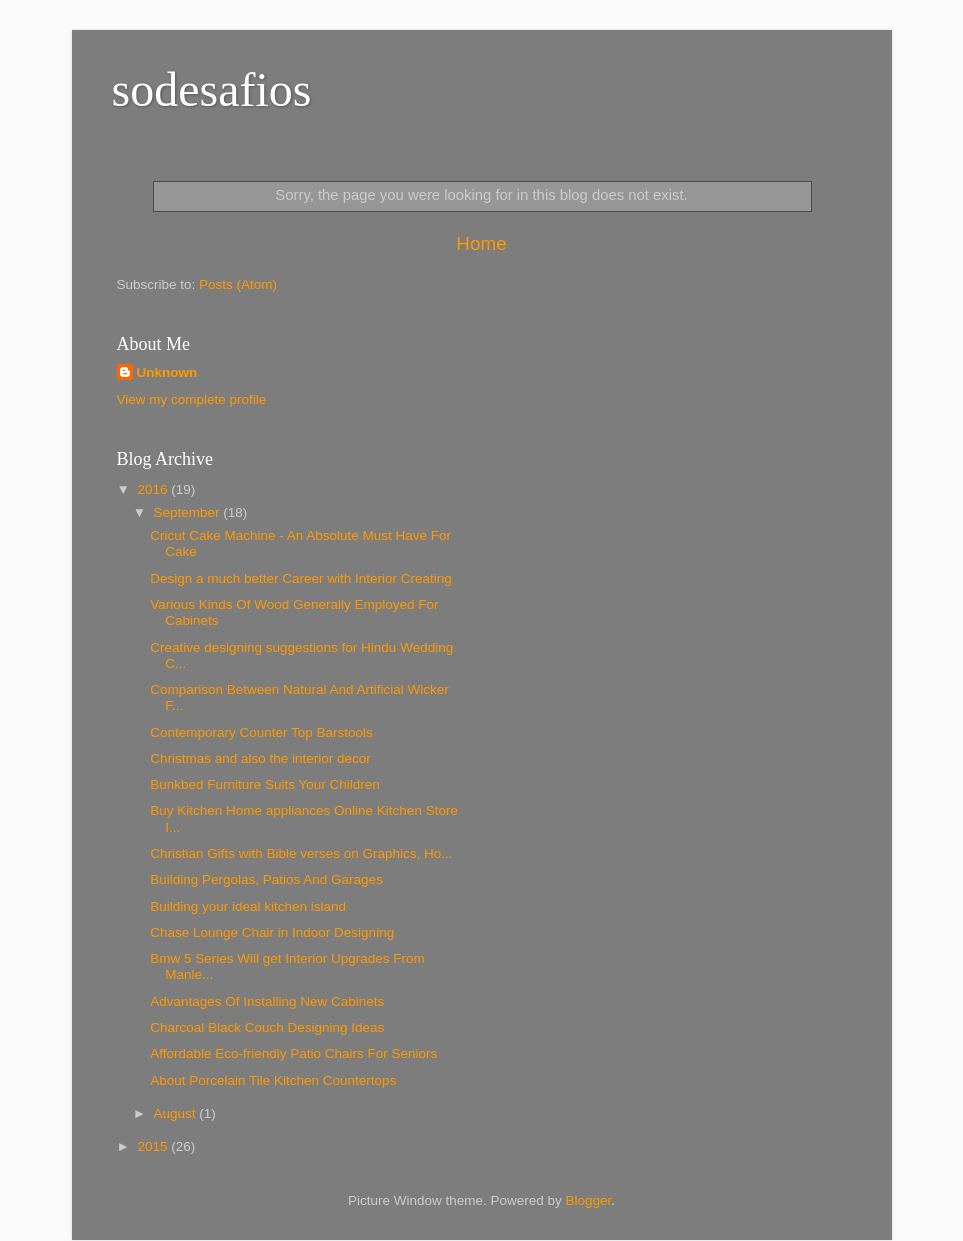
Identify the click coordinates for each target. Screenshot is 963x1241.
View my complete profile (192, 399)
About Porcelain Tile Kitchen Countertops (273, 1080)
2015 (154, 1146)
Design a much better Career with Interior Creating (301, 578)
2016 (154, 489)
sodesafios (212, 89)
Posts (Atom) (238, 284)
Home (481, 243)
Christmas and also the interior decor (260, 758)
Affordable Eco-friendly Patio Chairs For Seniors (293, 1053)
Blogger (589, 1200)
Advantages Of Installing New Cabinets (267, 1001)
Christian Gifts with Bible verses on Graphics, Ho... (301, 853)
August (177, 1113)
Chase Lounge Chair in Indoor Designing (272, 932)
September (189, 512)
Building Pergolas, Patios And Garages (266, 879)
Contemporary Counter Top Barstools (261, 732)
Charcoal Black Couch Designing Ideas (267, 1027)
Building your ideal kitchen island (248, 906)
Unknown (167, 372)
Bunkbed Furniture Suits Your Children (265, 784)
